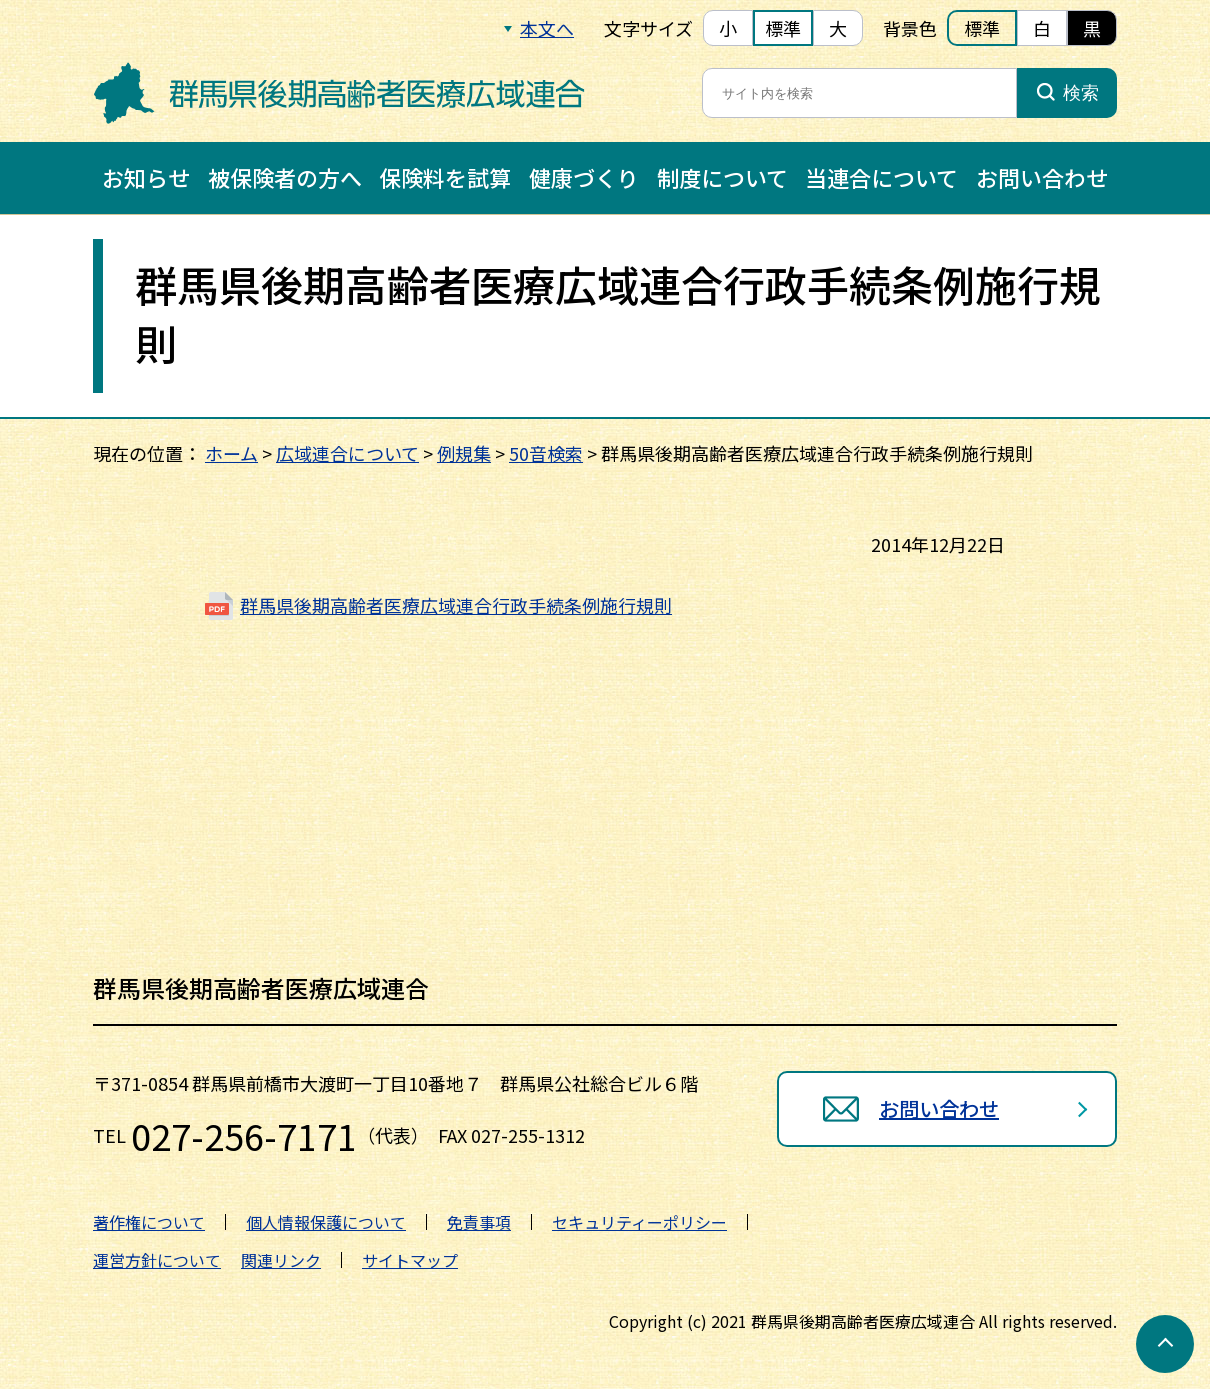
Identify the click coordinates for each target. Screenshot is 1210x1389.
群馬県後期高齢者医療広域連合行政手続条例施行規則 (456, 605)
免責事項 (479, 1222)
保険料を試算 (445, 177)
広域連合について (347, 453)
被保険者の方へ (285, 177)
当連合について (881, 177)
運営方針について (157, 1260)
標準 (783, 28)
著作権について (149, 1222)
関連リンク (281, 1260)
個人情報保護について (326, 1222)
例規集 (464, 453)
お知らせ (146, 177)
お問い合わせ (1042, 177)
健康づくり (584, 177)
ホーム (231, 453)
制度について (722, 177)
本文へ (547, 28)
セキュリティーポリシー (639, 1222)
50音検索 (546, 453)
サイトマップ (410, 1260)
